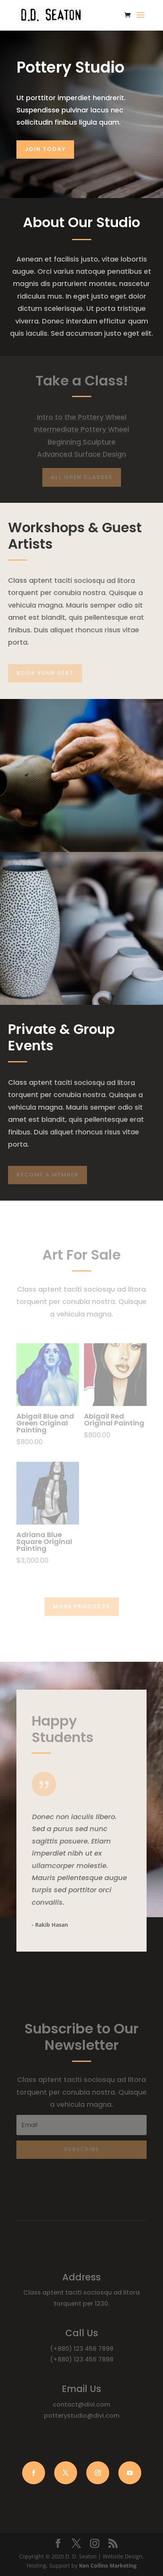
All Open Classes (82, 477)
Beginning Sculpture (82, 442)
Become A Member (47, 1174)
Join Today (45, 149)
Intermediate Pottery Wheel (81, 429)
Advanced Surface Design (81, 454)
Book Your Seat (45, 673)
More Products (81, 1606)
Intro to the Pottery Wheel (81, 417)
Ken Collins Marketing (108, 2565)
